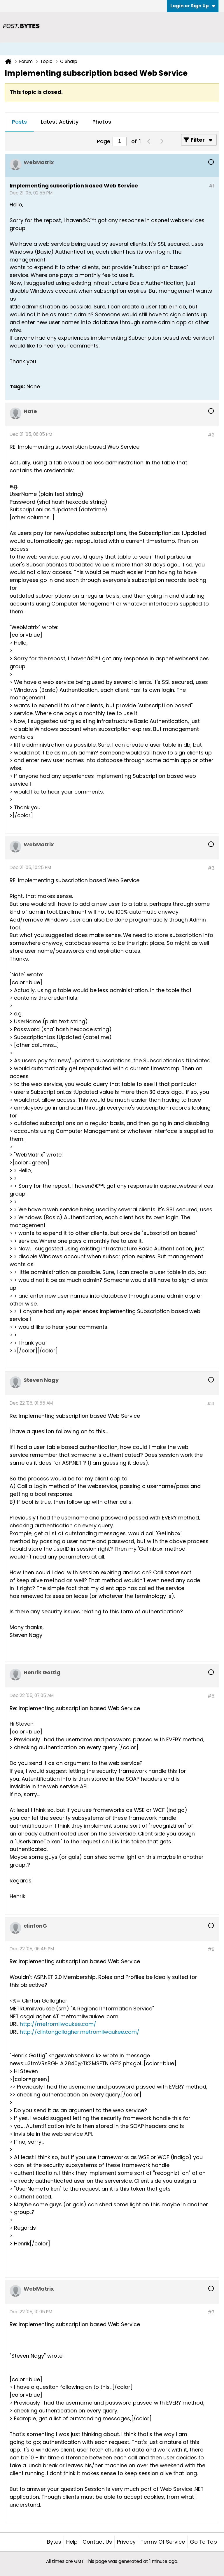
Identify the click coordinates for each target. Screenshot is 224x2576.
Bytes (54, 2541)
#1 (211, 186)
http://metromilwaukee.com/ (58, 2024)
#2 (211, 435)
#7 (211, 2312)
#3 (211, 868)
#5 (210, 1696)
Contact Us (97, 2541)
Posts (19, 121)
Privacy (126, 2541)
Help (72, 2541)
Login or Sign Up (192, 6)
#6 (211, 1949)
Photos (101, 121)
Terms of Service (163, 2541)
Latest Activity (59, 121)
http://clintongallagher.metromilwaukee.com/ (79, 2031)
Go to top (203, 2541)
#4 (210, 1404)
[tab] (19, 122)
